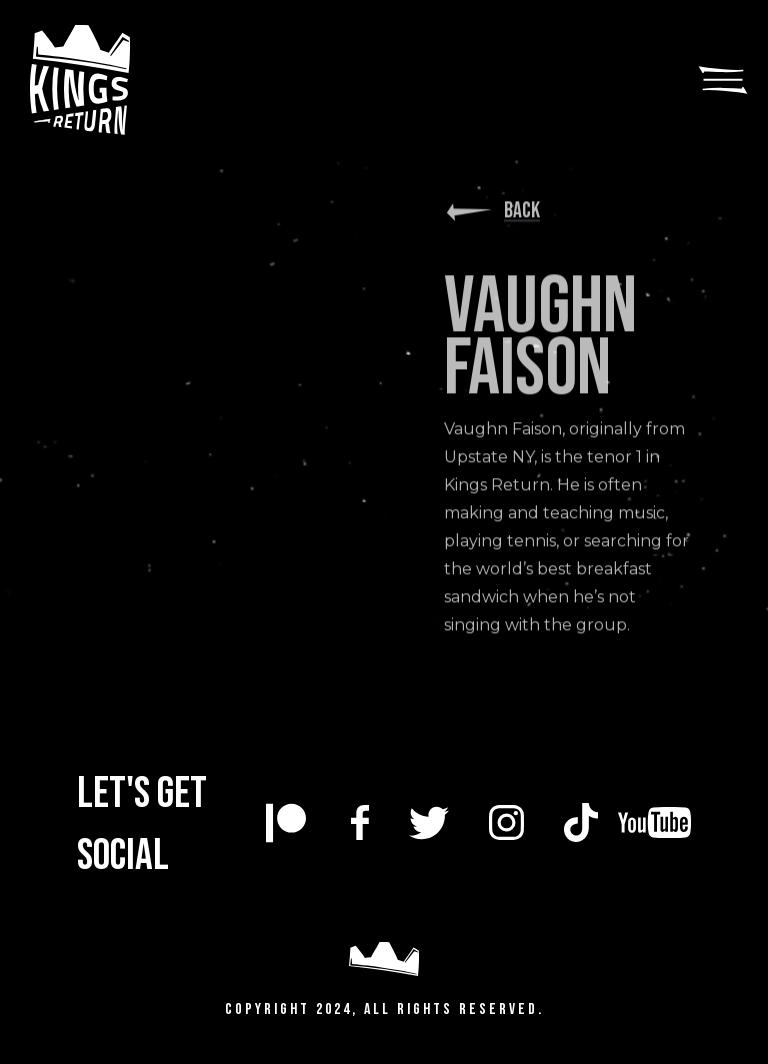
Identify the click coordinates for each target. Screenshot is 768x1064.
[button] (723, 80)
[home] (114, 80)
